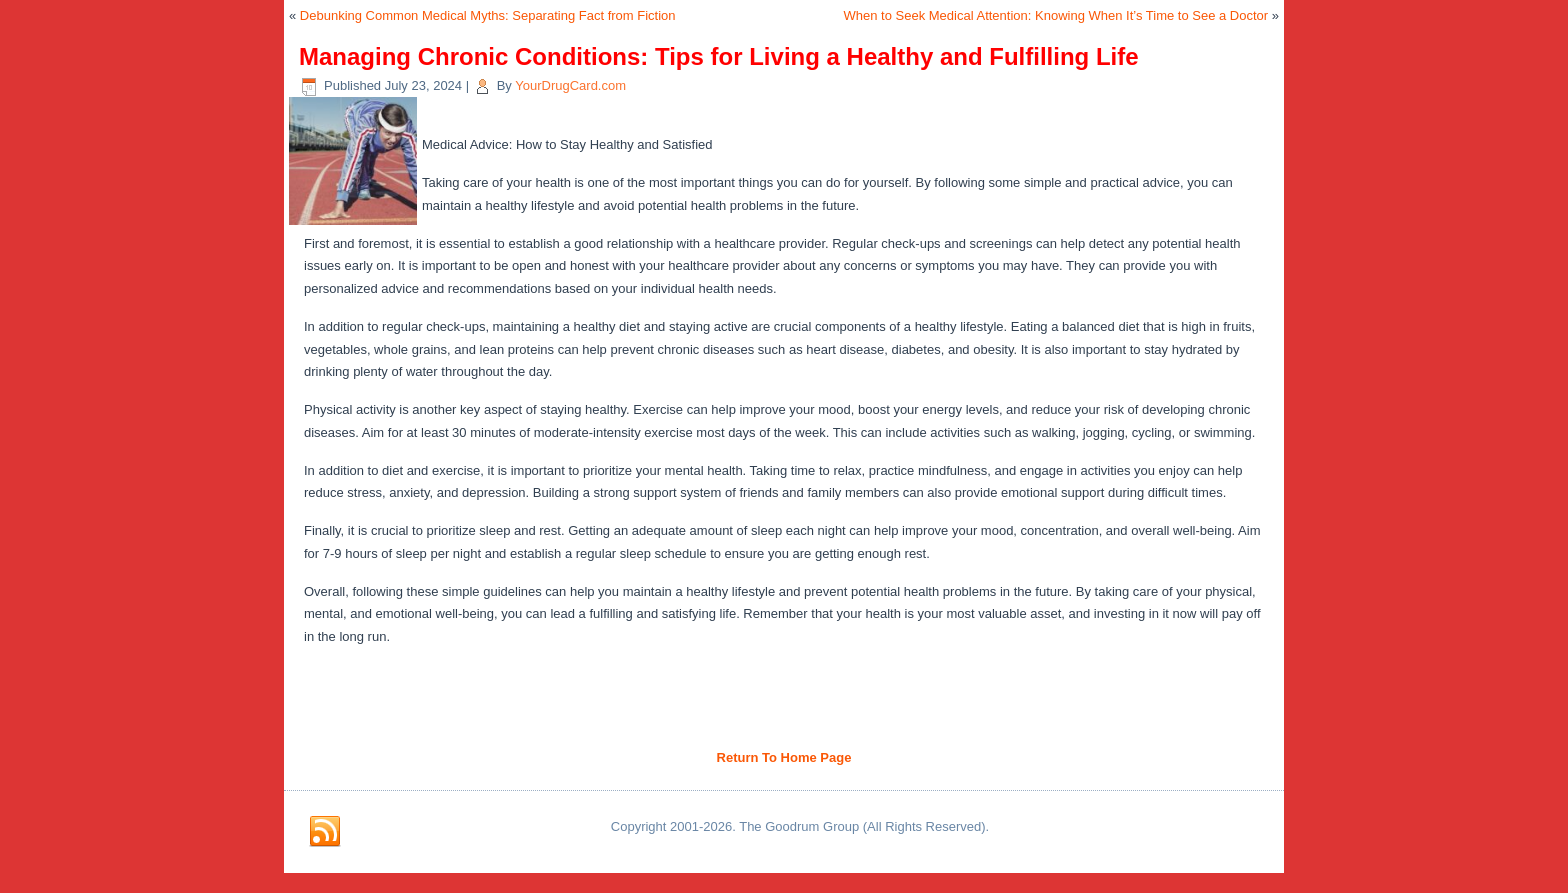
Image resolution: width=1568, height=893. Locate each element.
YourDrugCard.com (570, 85)
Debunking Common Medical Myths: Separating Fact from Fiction (488, 15)
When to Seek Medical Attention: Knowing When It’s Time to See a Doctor (1056, 15)
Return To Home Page (784, 757)
